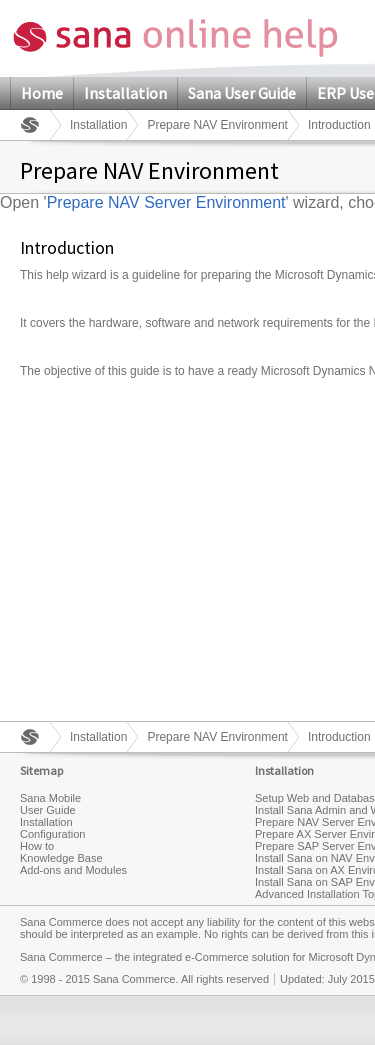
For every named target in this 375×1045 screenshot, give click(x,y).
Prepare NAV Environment (217, 125)
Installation (125, 93)
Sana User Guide (242, 93)
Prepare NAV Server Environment (166, 202)
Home (42, 93)
